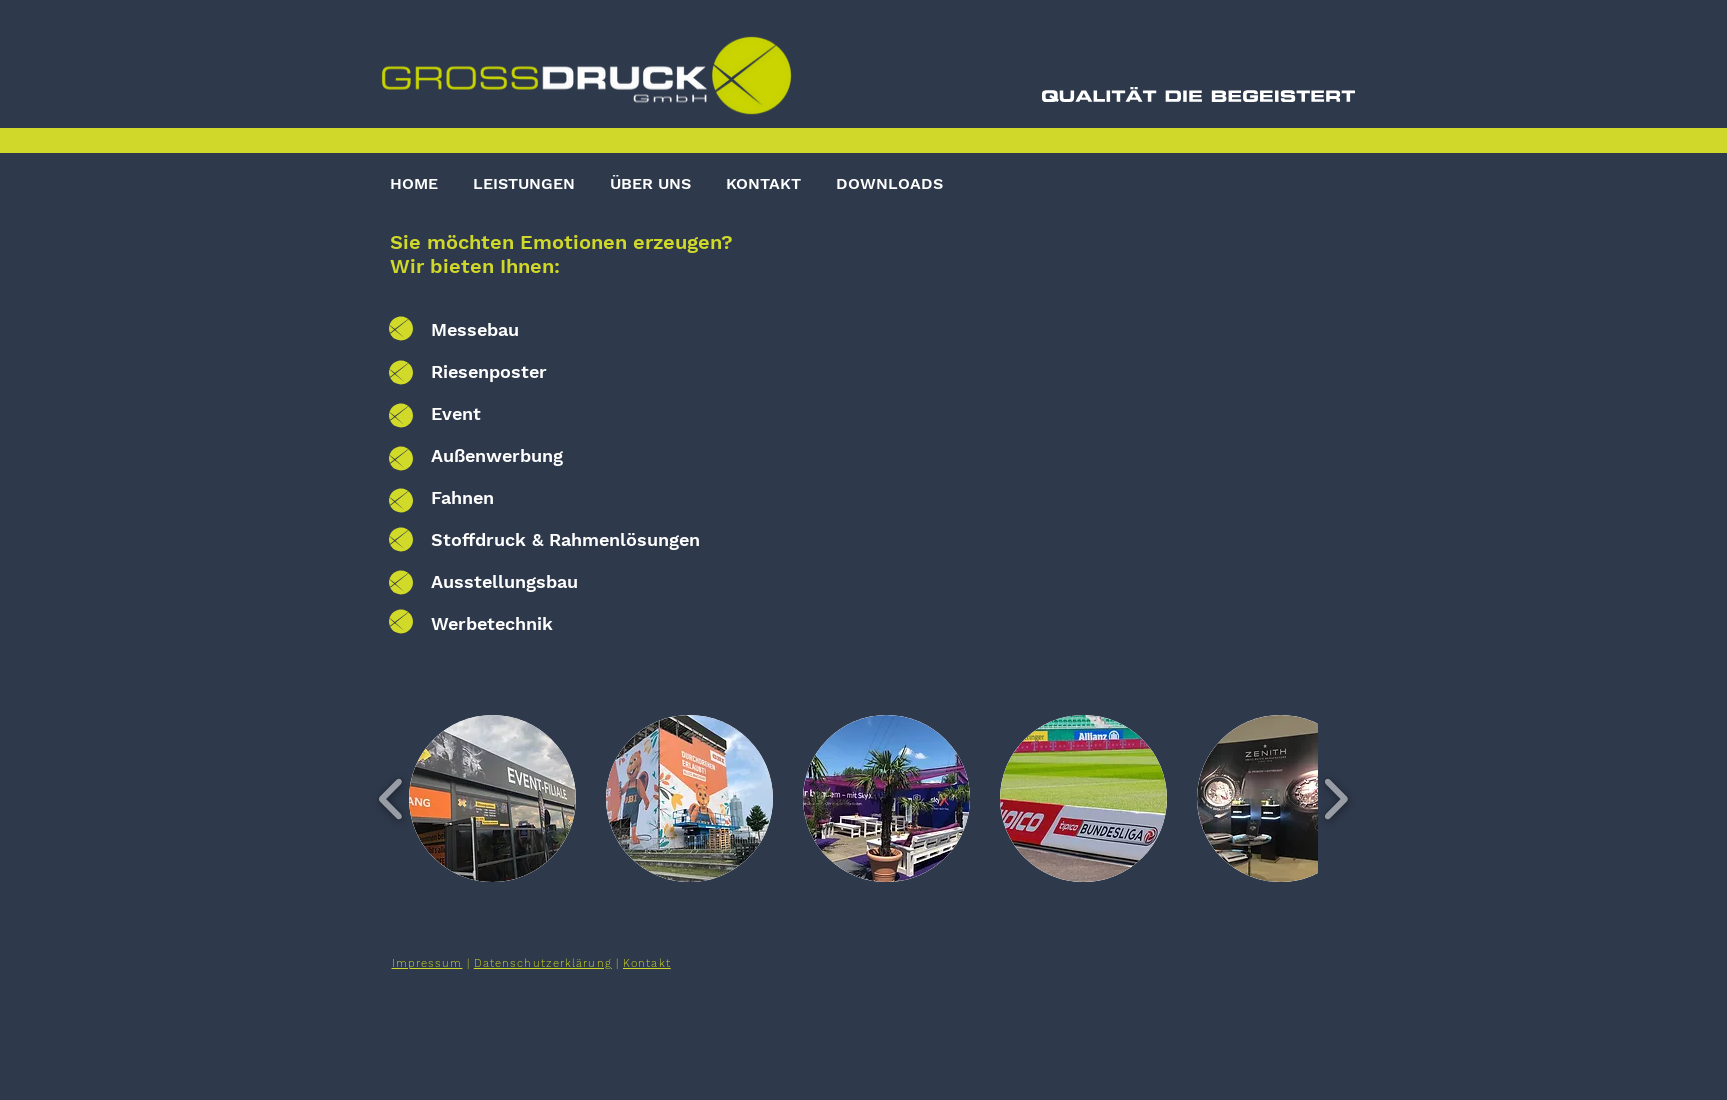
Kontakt (647, 963)
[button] (492, 798)
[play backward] (391, 798)
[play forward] (1335, 798)
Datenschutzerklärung (543, 963)
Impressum (427, 963)
